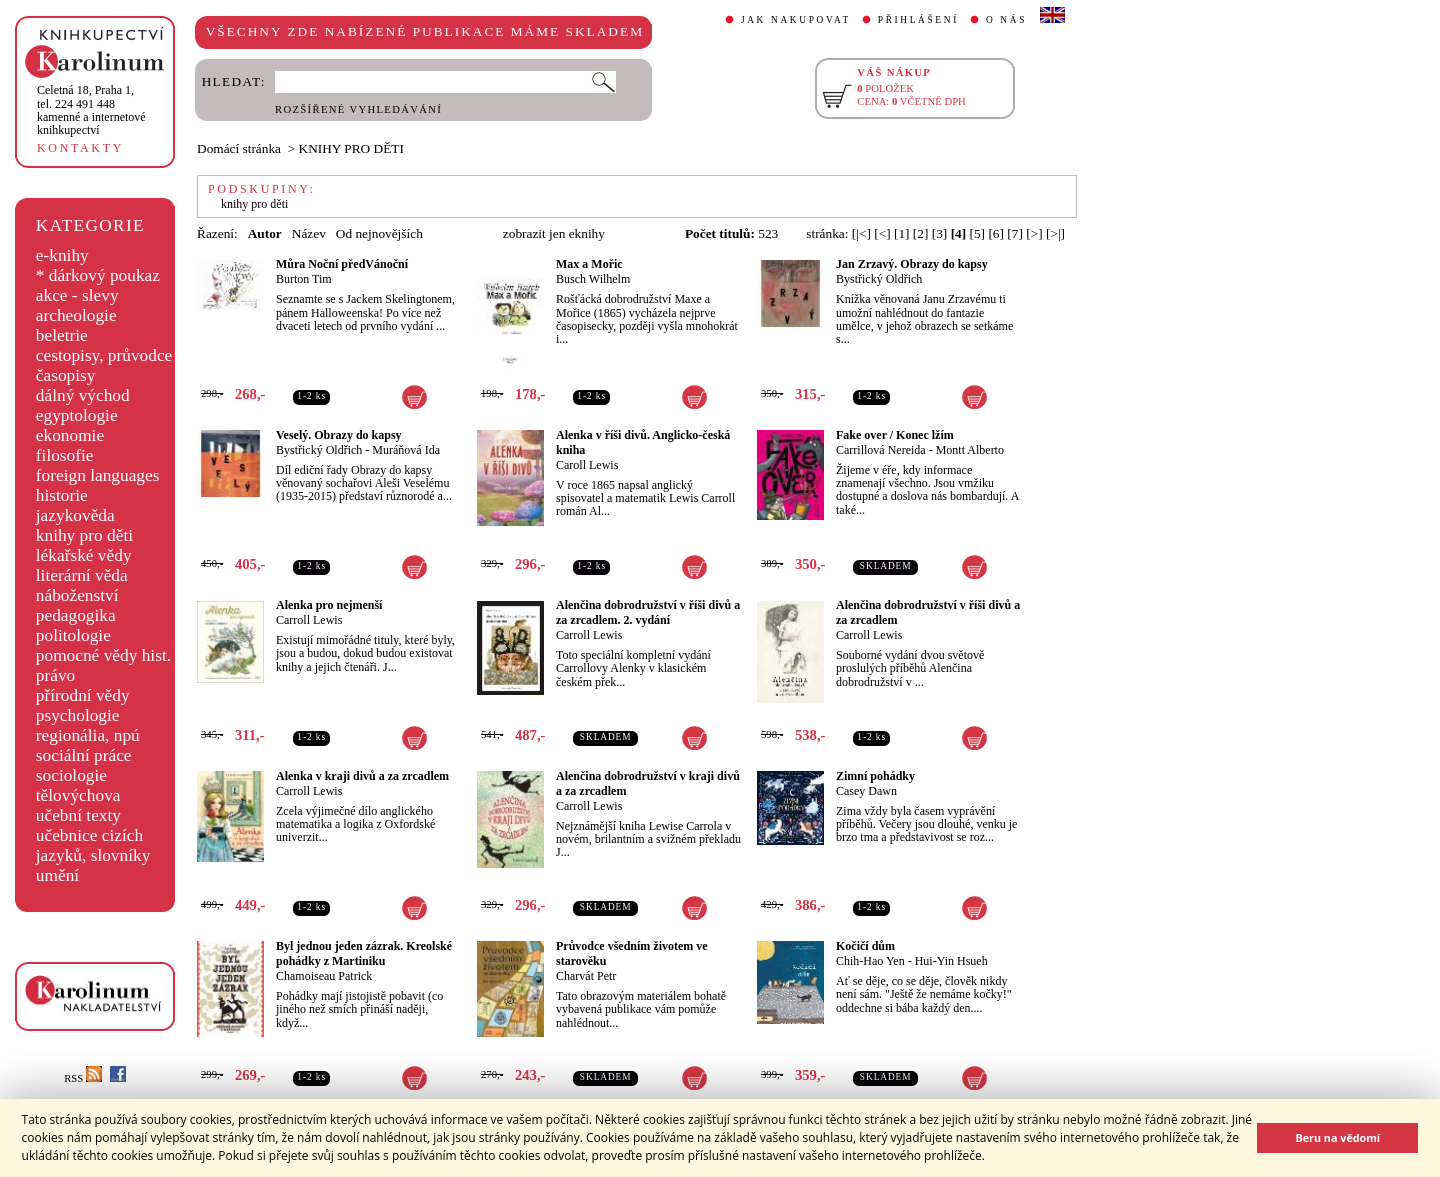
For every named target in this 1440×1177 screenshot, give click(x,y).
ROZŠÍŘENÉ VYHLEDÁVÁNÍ (358, 109)
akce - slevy (77, 295)
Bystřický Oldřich (879, 279)
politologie (73, 635)
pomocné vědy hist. (103, 655)
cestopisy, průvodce (104, 355)
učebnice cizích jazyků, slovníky (93, 845)
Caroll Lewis (587, 465)
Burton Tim (304, 279)
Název (309, 233)
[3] (940, 233)
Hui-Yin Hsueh (951, 961)
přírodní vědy (83, 695)
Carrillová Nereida (881, 450)
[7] (1015, 233)
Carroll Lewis (309, 620)
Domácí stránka (239, 148)
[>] (1034, 233)
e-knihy (62, 255)
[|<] (861, 233)
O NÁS (1006, 20)
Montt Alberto (970, 450)
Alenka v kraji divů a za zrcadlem (362, 776)
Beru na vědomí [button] (1337, 1137)
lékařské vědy (84, 555)
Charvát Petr (586, 976)
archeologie (76, 315)
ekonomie (70, 435)
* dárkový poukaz (98, 275)
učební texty (78, 815)
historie (62, 495)
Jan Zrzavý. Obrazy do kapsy (912, 264)
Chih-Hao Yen (870, 961)
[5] (978, 233)
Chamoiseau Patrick (324, 976)
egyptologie (77, 415)
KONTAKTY (80, 148)
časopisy (66, 375)
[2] (921, 233)
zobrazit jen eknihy (554, 233)
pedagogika (76, 615)
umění (57, 875)
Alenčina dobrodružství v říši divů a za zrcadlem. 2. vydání (648, 612)
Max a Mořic (589, 264)
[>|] (1055, 233)
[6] (996, 233)
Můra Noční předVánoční (342, 264)
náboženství (77, 595)
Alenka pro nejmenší (329, 605)
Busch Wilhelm (593, 279)
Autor (265, 233)
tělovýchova (78, 795)
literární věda (82, 575)
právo (55, 675)
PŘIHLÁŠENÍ (918, 20)
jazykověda (75, 515)
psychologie (78, 715)
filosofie (65, 455)
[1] (902, 233)
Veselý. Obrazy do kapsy (339, 435)
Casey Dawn (866, 791)
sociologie (71, 775)
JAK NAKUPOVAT (796, 20)
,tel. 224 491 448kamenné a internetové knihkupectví (91, 110)
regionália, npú (88, 735)
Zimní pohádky (875, 776)
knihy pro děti (84, 535)
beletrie (62, 335)
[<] (882, 233)
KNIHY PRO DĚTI (351, 148)
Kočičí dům (865, 946)
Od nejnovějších (379, 233)
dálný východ (83, 395)
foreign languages (98, 475)
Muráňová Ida (406, 450)
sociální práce (84, 755)
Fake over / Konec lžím (895, 435)
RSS (83, 1078)
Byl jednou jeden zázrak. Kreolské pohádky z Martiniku (364, 953)
